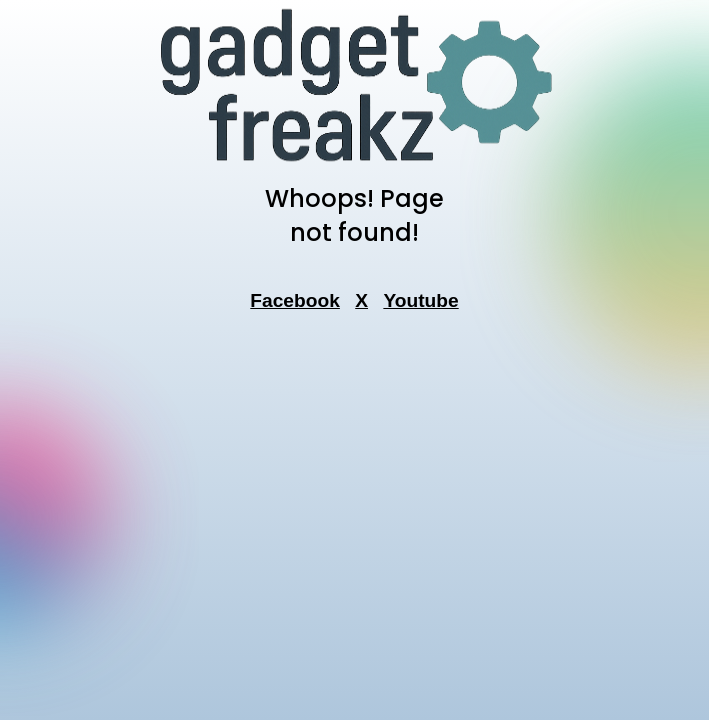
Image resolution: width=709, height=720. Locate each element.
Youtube (420, 300)
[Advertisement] (355, 431)
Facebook (295, 300)
